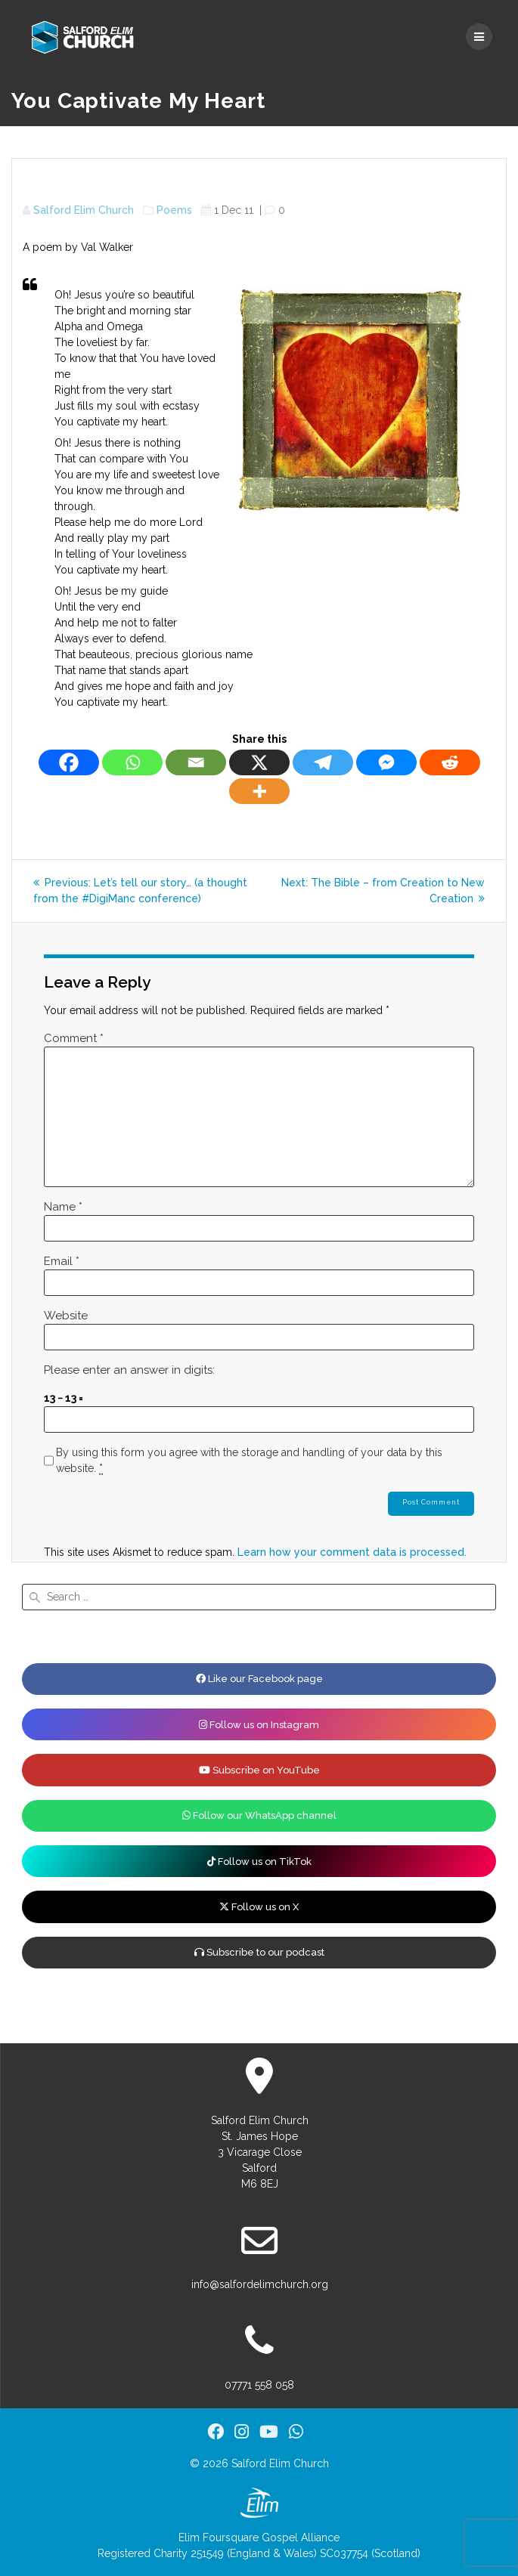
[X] (259, 762)
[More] (259, 791)
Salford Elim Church (83, 210)
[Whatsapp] (132, 762)
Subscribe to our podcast (259, 1952)
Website (66, 1315)
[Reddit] (450, 762)
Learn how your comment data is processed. (352, 1552)
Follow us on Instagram (259, 1724)
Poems (174, 210)
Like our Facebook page (259, 1678)
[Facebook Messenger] (386, 762)
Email (61, 1261)
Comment (74, 1038)
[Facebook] (69, 762)
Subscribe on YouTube (259, 1770)
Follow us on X (259, 1907)
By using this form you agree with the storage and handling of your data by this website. (249, 1460)
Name (63, 1207)
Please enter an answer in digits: (129, 1370)
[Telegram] (323, 762)
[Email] (196, 762)
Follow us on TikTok (259, 1861)
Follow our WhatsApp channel (259, 1815)
